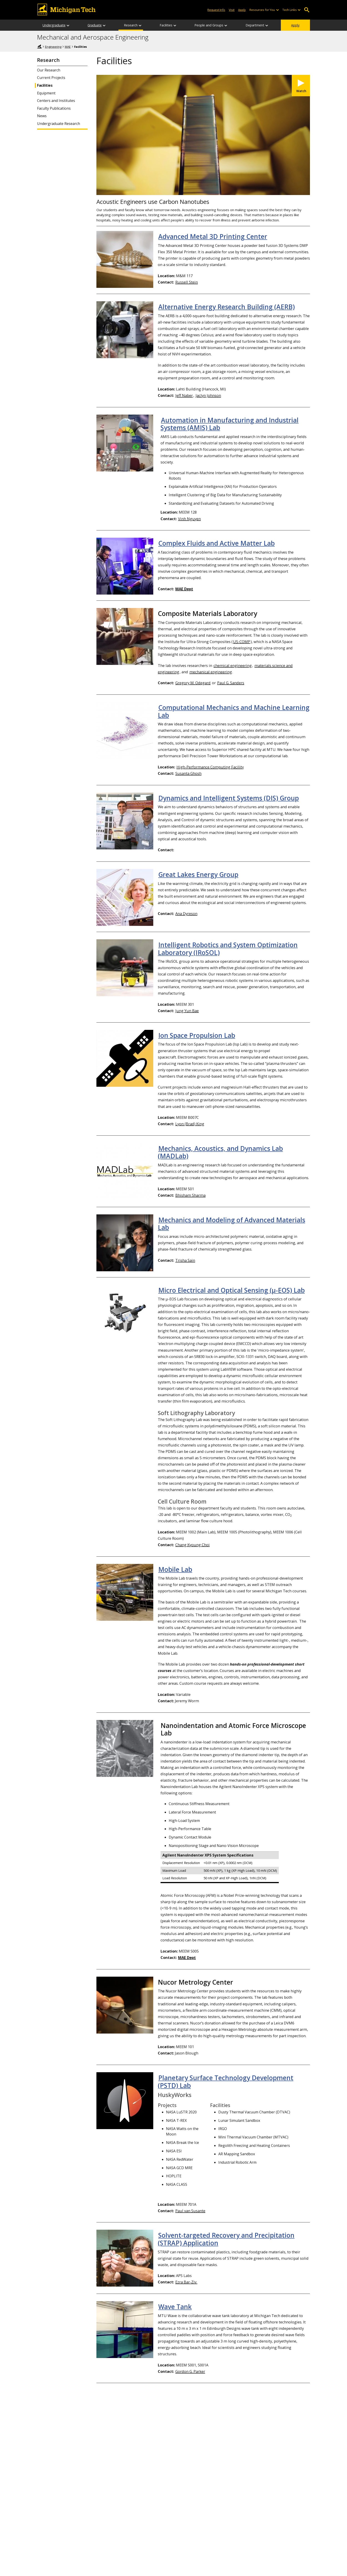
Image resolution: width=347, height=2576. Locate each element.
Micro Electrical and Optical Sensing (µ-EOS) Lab (231, 1290)
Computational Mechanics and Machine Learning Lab (233, 711)
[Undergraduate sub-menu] (68, 25)
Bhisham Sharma (190, 1195)
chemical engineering (233, 665)
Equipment (46, 93)
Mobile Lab (175, 1569)
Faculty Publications (54, 108)
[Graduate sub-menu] (104, 25)
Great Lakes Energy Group (198, 874)
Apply (295, 25)
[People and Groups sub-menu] (226, 25)
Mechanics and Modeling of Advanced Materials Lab (231, 1224)
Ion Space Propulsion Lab (196, 1035)
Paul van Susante (190, 2210)
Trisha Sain (185, 1260)
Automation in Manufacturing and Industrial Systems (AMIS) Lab (230, 424)
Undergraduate (54, 25)
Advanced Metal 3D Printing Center (212, 236)
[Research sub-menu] (140, 25)
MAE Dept (184, 588)
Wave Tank (175, 2306)
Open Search (306, 10)
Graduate (95, 25)
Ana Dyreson (186, 913)
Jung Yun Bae (187, 1010)
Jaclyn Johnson (208, 395)
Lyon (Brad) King (189, 1123)
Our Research (48, 70)
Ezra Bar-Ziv (186, 2282)
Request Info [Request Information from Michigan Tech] (216, 10)
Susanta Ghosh (188, 773)
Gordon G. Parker (190, 2371)
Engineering (53, 47)
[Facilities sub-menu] (175, 25)
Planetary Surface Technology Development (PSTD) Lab (225, 2081)
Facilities (44, 85)
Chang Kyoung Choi (192, 1544)
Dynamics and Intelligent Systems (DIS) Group (228, 798)
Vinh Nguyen (189, 518)
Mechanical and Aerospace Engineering (92, 37)
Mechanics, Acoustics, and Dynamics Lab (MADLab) (220, 1152)
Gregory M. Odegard (193, 682)
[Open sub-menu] (277, 10)
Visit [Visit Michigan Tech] (231, 10)
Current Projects (51, 77)
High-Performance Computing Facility (210, 767)
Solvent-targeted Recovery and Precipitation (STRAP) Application (226, 2239)
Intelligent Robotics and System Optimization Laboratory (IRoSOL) (228, 948)
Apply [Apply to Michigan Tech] (242, 10)
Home (39, 46)
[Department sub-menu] (267, 25)
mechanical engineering (210, 671)
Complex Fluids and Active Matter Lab (216, 543)
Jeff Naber (184, 395)
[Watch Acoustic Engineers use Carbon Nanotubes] (301, 85)
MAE (68, 47)
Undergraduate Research (58, 123)
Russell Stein (186, 282)
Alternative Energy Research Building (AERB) (226, 306)
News (42, 116)
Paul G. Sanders (230, 682)
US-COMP (241, 641)
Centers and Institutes (56, 100)
